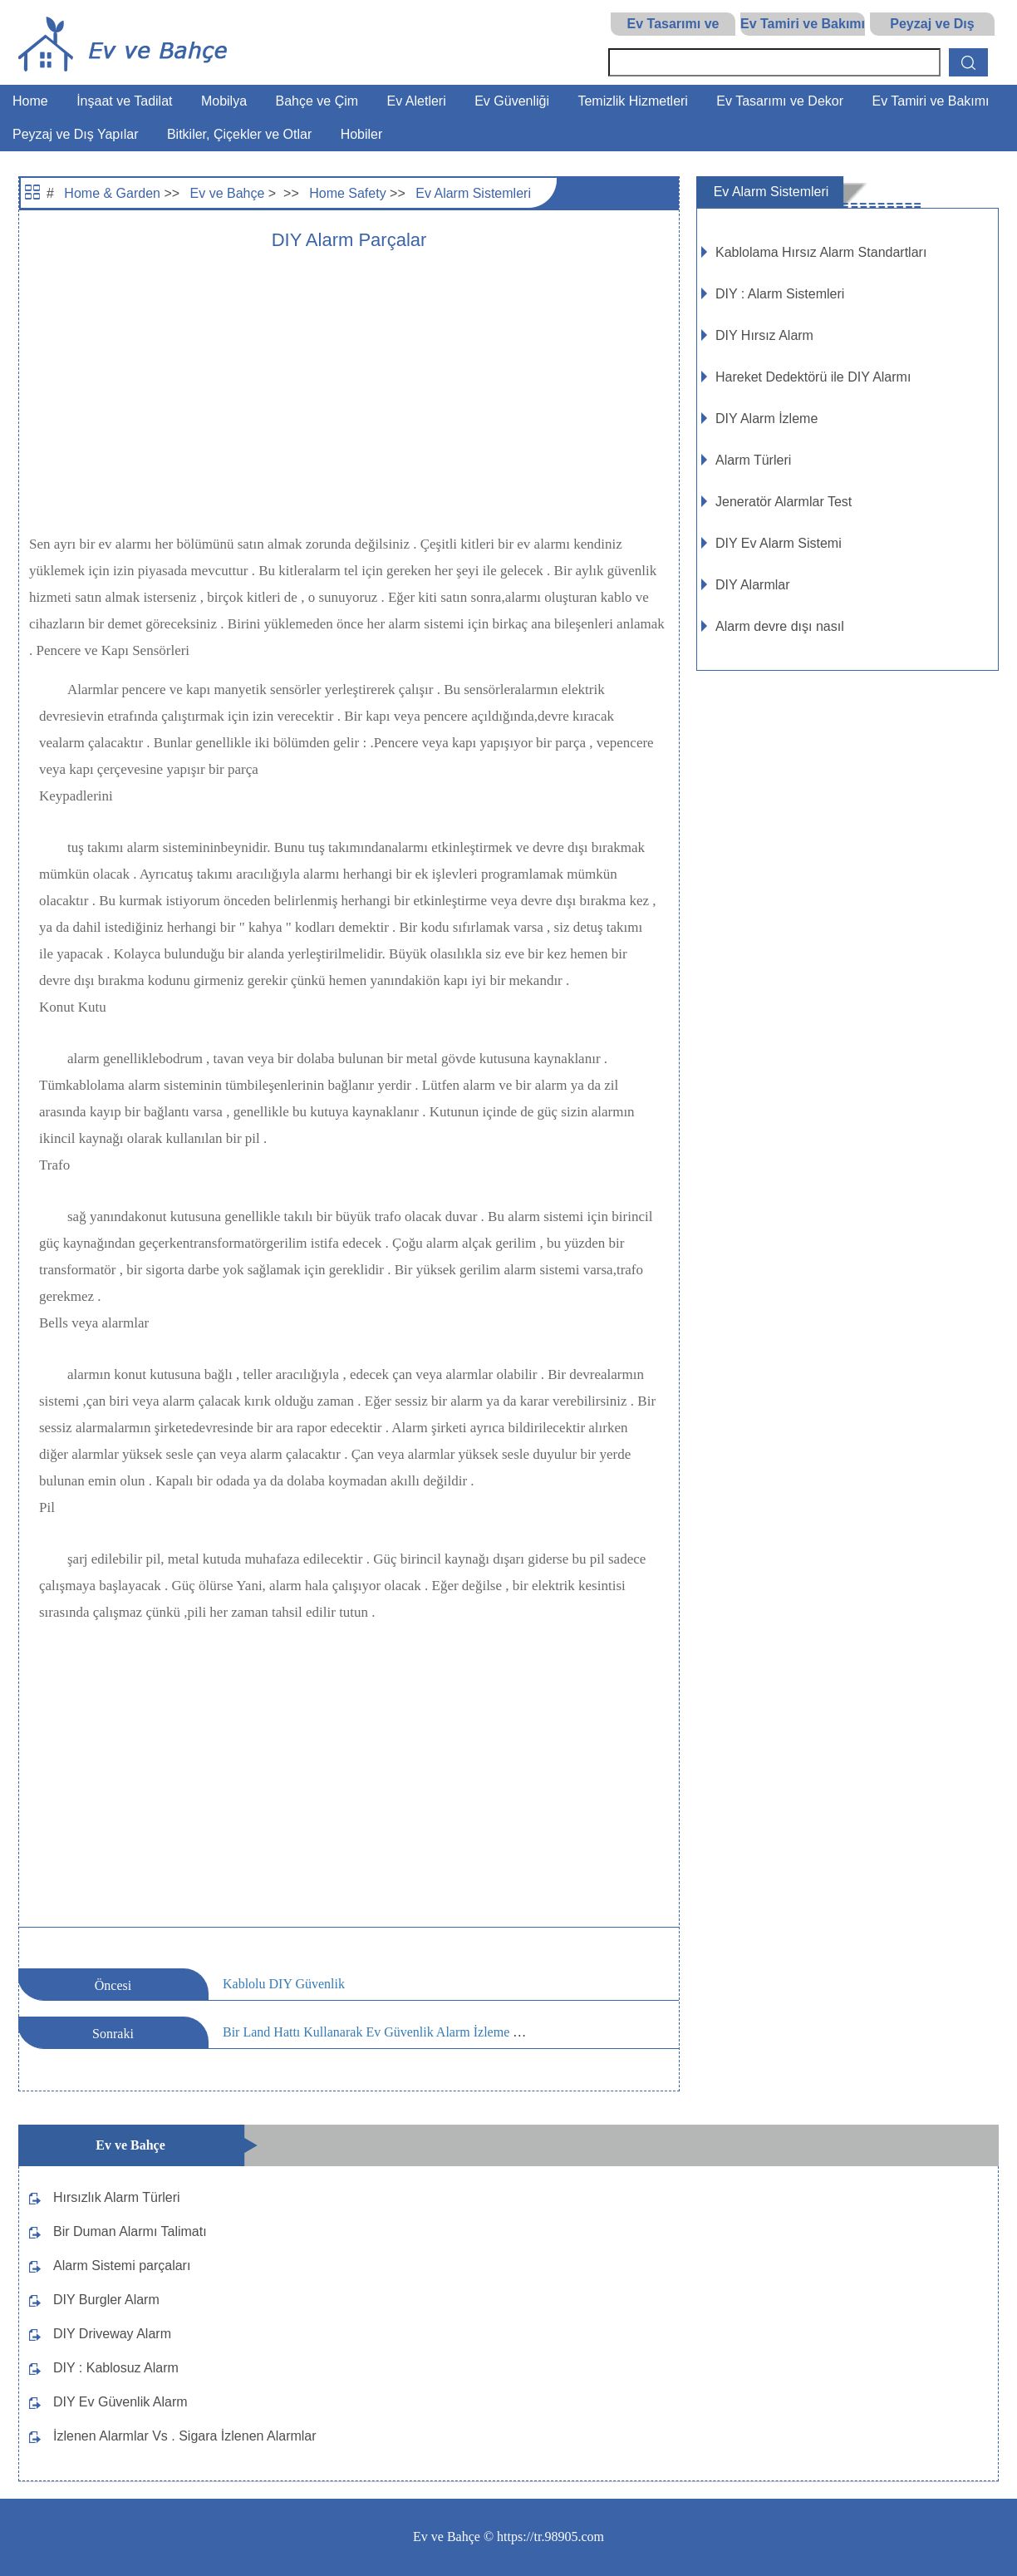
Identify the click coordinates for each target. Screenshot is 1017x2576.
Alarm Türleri (753, 460)
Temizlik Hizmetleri (632, 101)
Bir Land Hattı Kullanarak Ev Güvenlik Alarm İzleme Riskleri (389, 2032)
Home (30, 101)
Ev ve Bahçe (227, 193)
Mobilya (224, 101)
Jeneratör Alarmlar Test (783, 502)
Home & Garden (112, 193)
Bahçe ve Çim (317, 101)
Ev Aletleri (416, 101)
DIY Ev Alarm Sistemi (778, 543)
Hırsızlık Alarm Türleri (116, 2197)
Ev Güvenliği (511, 101)
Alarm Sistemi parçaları (121, 2265)
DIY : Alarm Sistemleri (779, 294)
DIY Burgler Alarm (106, 2300)
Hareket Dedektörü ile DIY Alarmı (813, 377)
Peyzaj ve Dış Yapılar (75, 134)
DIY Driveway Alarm (112, 2334)
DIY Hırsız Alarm (764, 335)
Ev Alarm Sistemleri (473, 193)
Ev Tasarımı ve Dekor (779, 101)
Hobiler (362, 134)
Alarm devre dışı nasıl (779, 626)
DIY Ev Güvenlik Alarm (120, 2402)
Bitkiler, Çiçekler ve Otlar (239, 134)
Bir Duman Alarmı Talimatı (130, 2231)
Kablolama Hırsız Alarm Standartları (820, 252)
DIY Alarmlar (752, 585)
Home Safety (347, 193)
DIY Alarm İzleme (766, 418)
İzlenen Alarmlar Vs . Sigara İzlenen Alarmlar (185, 2436)
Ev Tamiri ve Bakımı (802, 24)
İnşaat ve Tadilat (124, 101)
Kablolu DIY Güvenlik (284, 1984)
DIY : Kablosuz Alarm (116, 2368)
